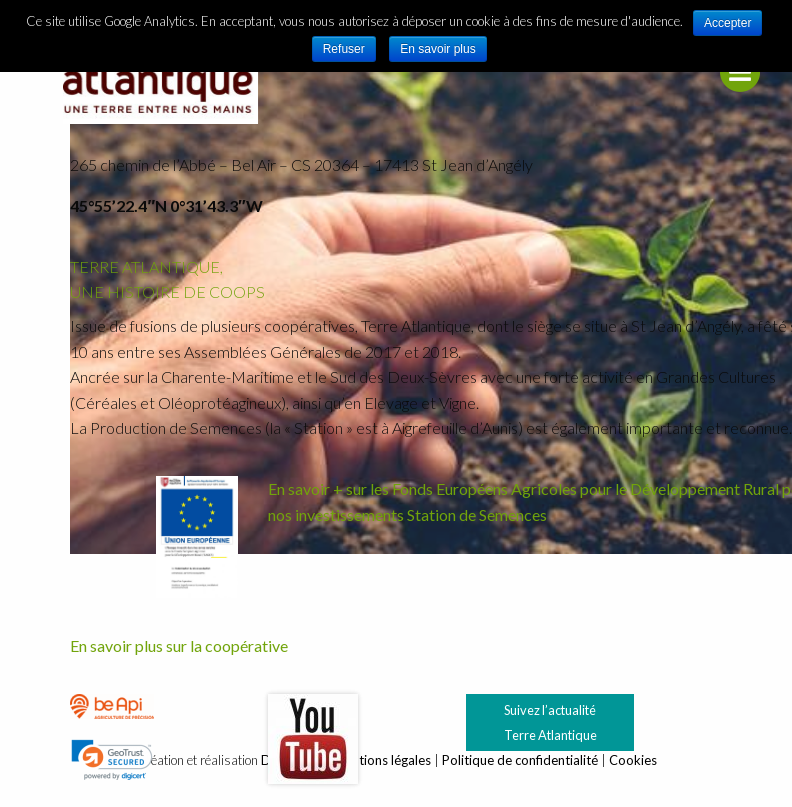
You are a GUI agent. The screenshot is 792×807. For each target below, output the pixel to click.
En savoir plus (437, 49)
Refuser (344, 49)
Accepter (727, 23)
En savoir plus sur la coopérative (179, 645)
